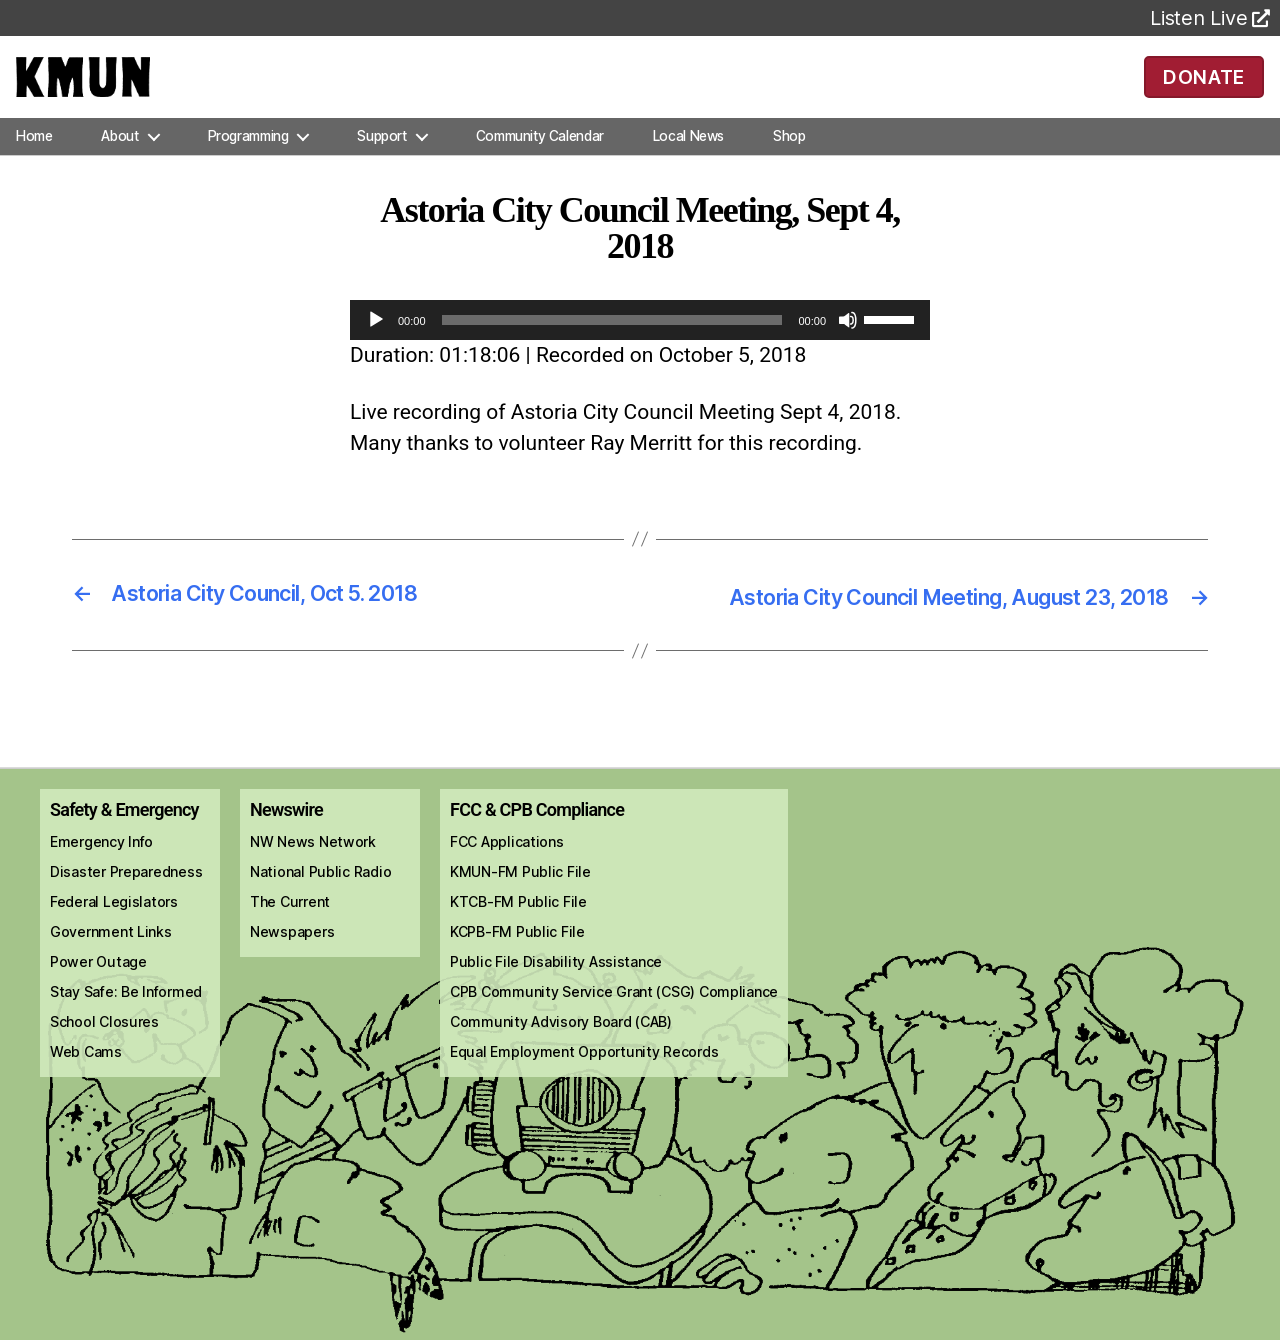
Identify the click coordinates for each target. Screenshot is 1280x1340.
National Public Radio (320, 898)
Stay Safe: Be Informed (126, 1018)
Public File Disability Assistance (556, 988)
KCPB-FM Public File (517, 958)
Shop (789, 164)
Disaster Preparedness (126, 898)
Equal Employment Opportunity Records (584, 1078)
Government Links (111, 958)
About (119, 164)
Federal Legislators (114, 928)
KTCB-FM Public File (518, 928)
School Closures (104, 1048)
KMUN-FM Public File (520, 898)
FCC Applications (507, 868)
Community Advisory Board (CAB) (561, 1048)
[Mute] (848, 348)
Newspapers (292, 958)
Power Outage (98, 988)
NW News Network (313, 868)
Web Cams (86, 1078)
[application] (640, 348)
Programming (248, 164)
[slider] (612, 348)
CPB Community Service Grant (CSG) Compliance (614, 1018)
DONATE (1203, 90)
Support (381, 164)
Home (34, 164)
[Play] (376, 348)
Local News (688, 164)
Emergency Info (101, 868)
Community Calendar (540, 164)
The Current (290, 928)
